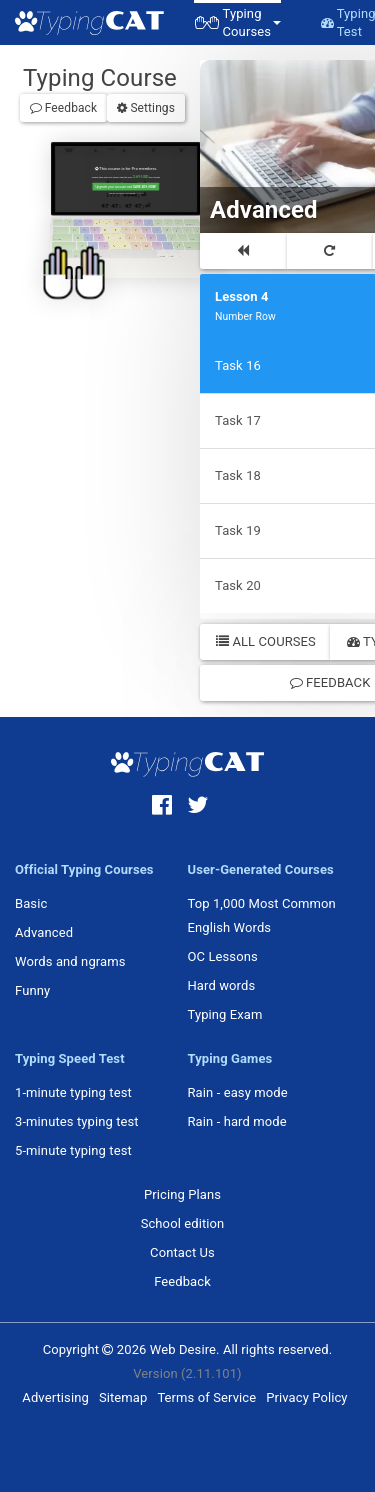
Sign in (137, 189)
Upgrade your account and (123, 183)
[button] (237, 22)
